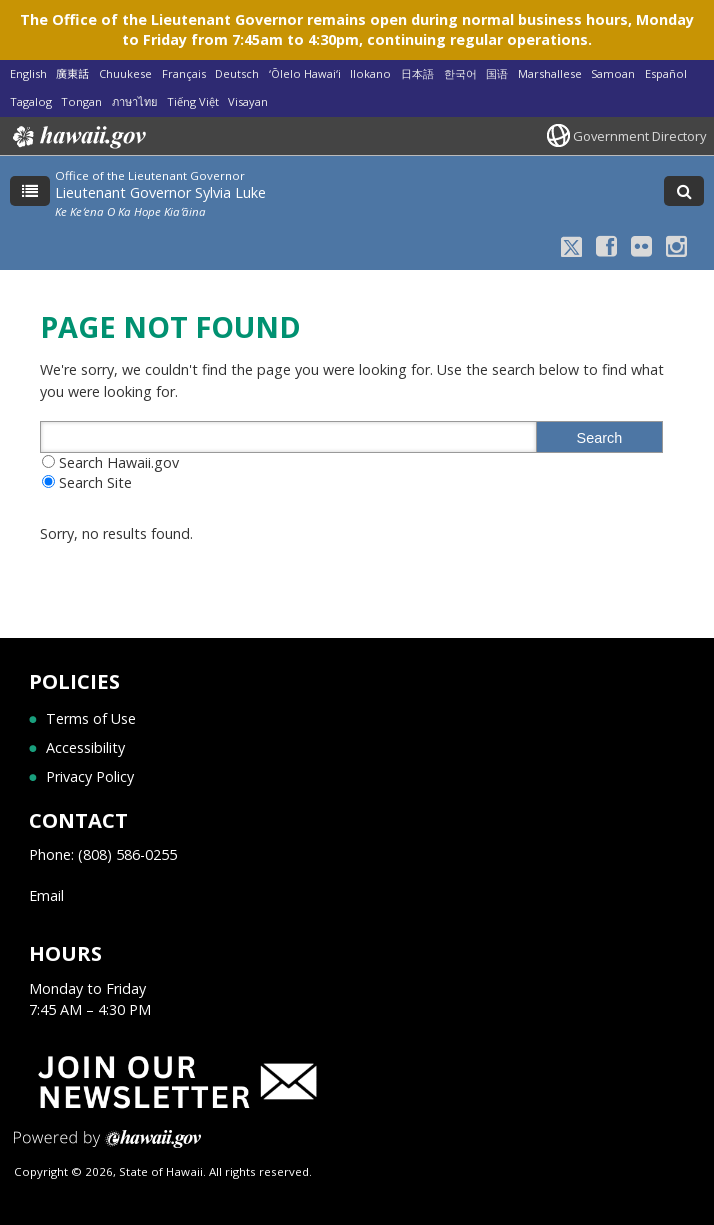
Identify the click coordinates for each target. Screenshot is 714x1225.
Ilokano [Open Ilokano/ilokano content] (370, 73)
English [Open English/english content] (28, 73)
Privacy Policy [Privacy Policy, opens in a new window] (90, 776)
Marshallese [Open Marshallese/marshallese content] (550, 73)
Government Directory (639, 136)
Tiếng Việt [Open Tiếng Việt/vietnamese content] (193, 101)
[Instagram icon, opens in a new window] (676, 245)
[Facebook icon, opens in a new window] (606, 245)
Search (600, 438)
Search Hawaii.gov (119, 462)
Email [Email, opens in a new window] (46, 895)
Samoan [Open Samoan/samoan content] (613, 73)
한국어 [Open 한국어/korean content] (460, 73)
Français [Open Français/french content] (184, 73)
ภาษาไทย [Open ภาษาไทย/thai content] (134, 101)
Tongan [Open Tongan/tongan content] (81, 101)
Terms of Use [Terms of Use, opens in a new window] (91, 718)
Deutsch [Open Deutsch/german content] (237, 73)
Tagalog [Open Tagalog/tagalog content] (31, 101)
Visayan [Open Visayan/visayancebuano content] (248, 101)
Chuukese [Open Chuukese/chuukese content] (125, 73)
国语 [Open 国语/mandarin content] (497, 73)
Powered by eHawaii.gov (107, 1146)
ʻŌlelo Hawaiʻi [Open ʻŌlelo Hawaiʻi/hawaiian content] (305, 73)
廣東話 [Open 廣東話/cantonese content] (72, 73)
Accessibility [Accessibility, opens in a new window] (85, 747)
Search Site (95, 482)
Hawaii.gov (77, 137)
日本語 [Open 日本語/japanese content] (417, 73)
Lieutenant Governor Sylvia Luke (160, 192)
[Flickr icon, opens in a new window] (641, 245)
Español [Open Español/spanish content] (666, 73)
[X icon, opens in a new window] (571, 245)
